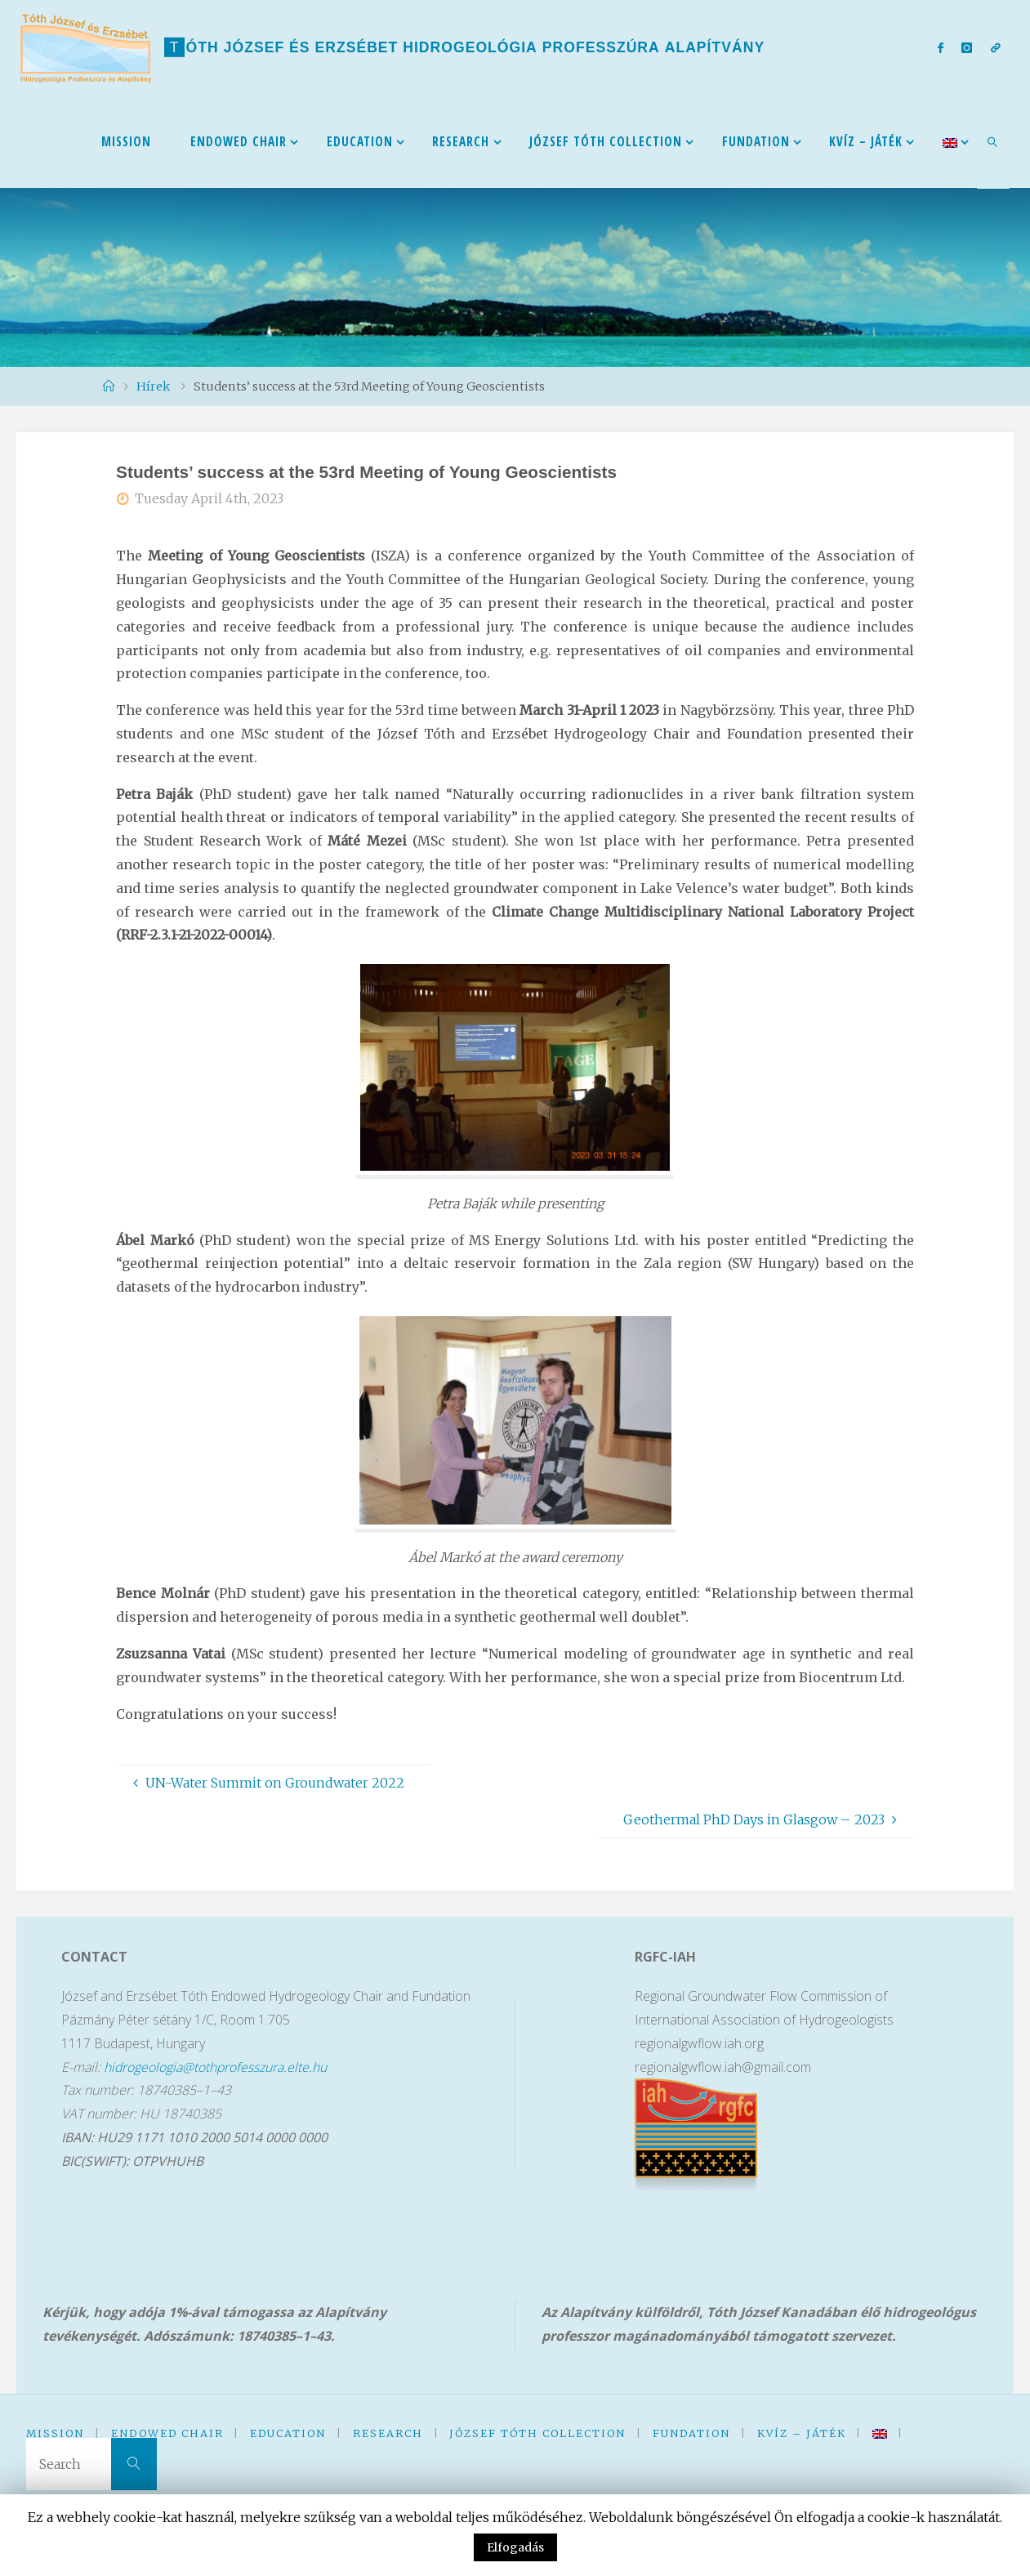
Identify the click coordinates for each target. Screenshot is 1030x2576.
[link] (993, 141)
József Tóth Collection (537, 2433)
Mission (55, 2433)
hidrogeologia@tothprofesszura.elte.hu (216, 2067)
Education (288, 2433)
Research (388, 2433)
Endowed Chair (167, 2433)
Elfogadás (515, 2547)
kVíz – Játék (801, 2433)
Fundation (691, 2433)
